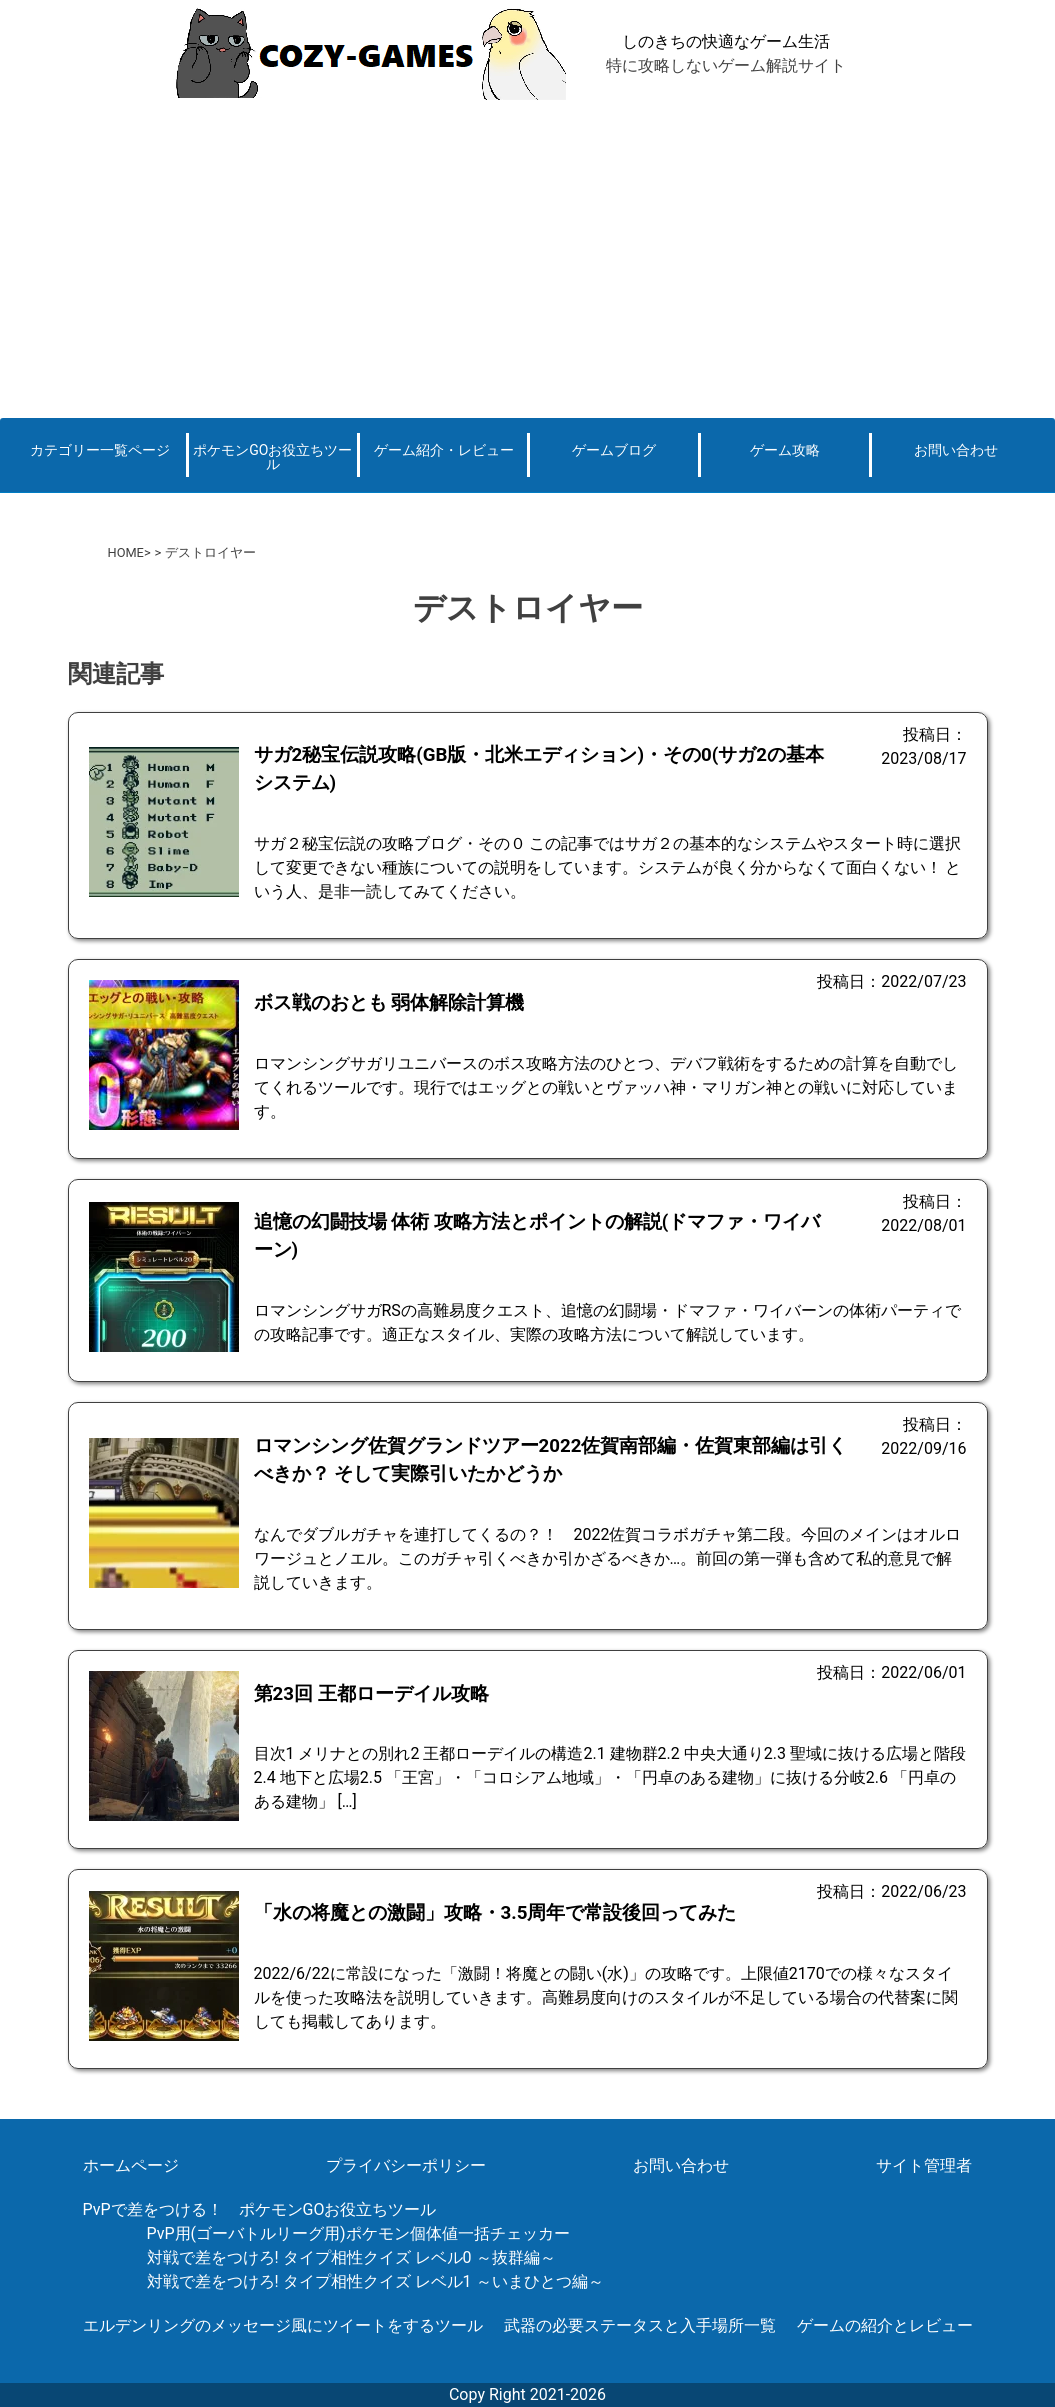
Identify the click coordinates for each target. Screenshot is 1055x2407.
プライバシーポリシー (406, 2165)
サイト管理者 (924, 2165)
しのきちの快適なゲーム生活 (726, 41)
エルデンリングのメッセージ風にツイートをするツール (283, 2325)
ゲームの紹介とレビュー (885, 2325)
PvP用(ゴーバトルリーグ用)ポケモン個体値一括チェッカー (358, 2233)
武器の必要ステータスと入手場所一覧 (640, 2325)
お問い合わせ (956, 450)
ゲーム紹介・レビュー (444, 450)
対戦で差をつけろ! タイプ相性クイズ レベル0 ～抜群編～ (351, 2257)
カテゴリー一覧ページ (100, 450)
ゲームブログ (614, 450)
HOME (126, 552)
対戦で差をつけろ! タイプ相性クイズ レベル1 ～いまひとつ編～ (375, 2281)
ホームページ (131, 2165)
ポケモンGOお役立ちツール (272, 457)
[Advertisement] (527, 258)
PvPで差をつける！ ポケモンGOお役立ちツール (260, 2209)
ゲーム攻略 (785, 450)
